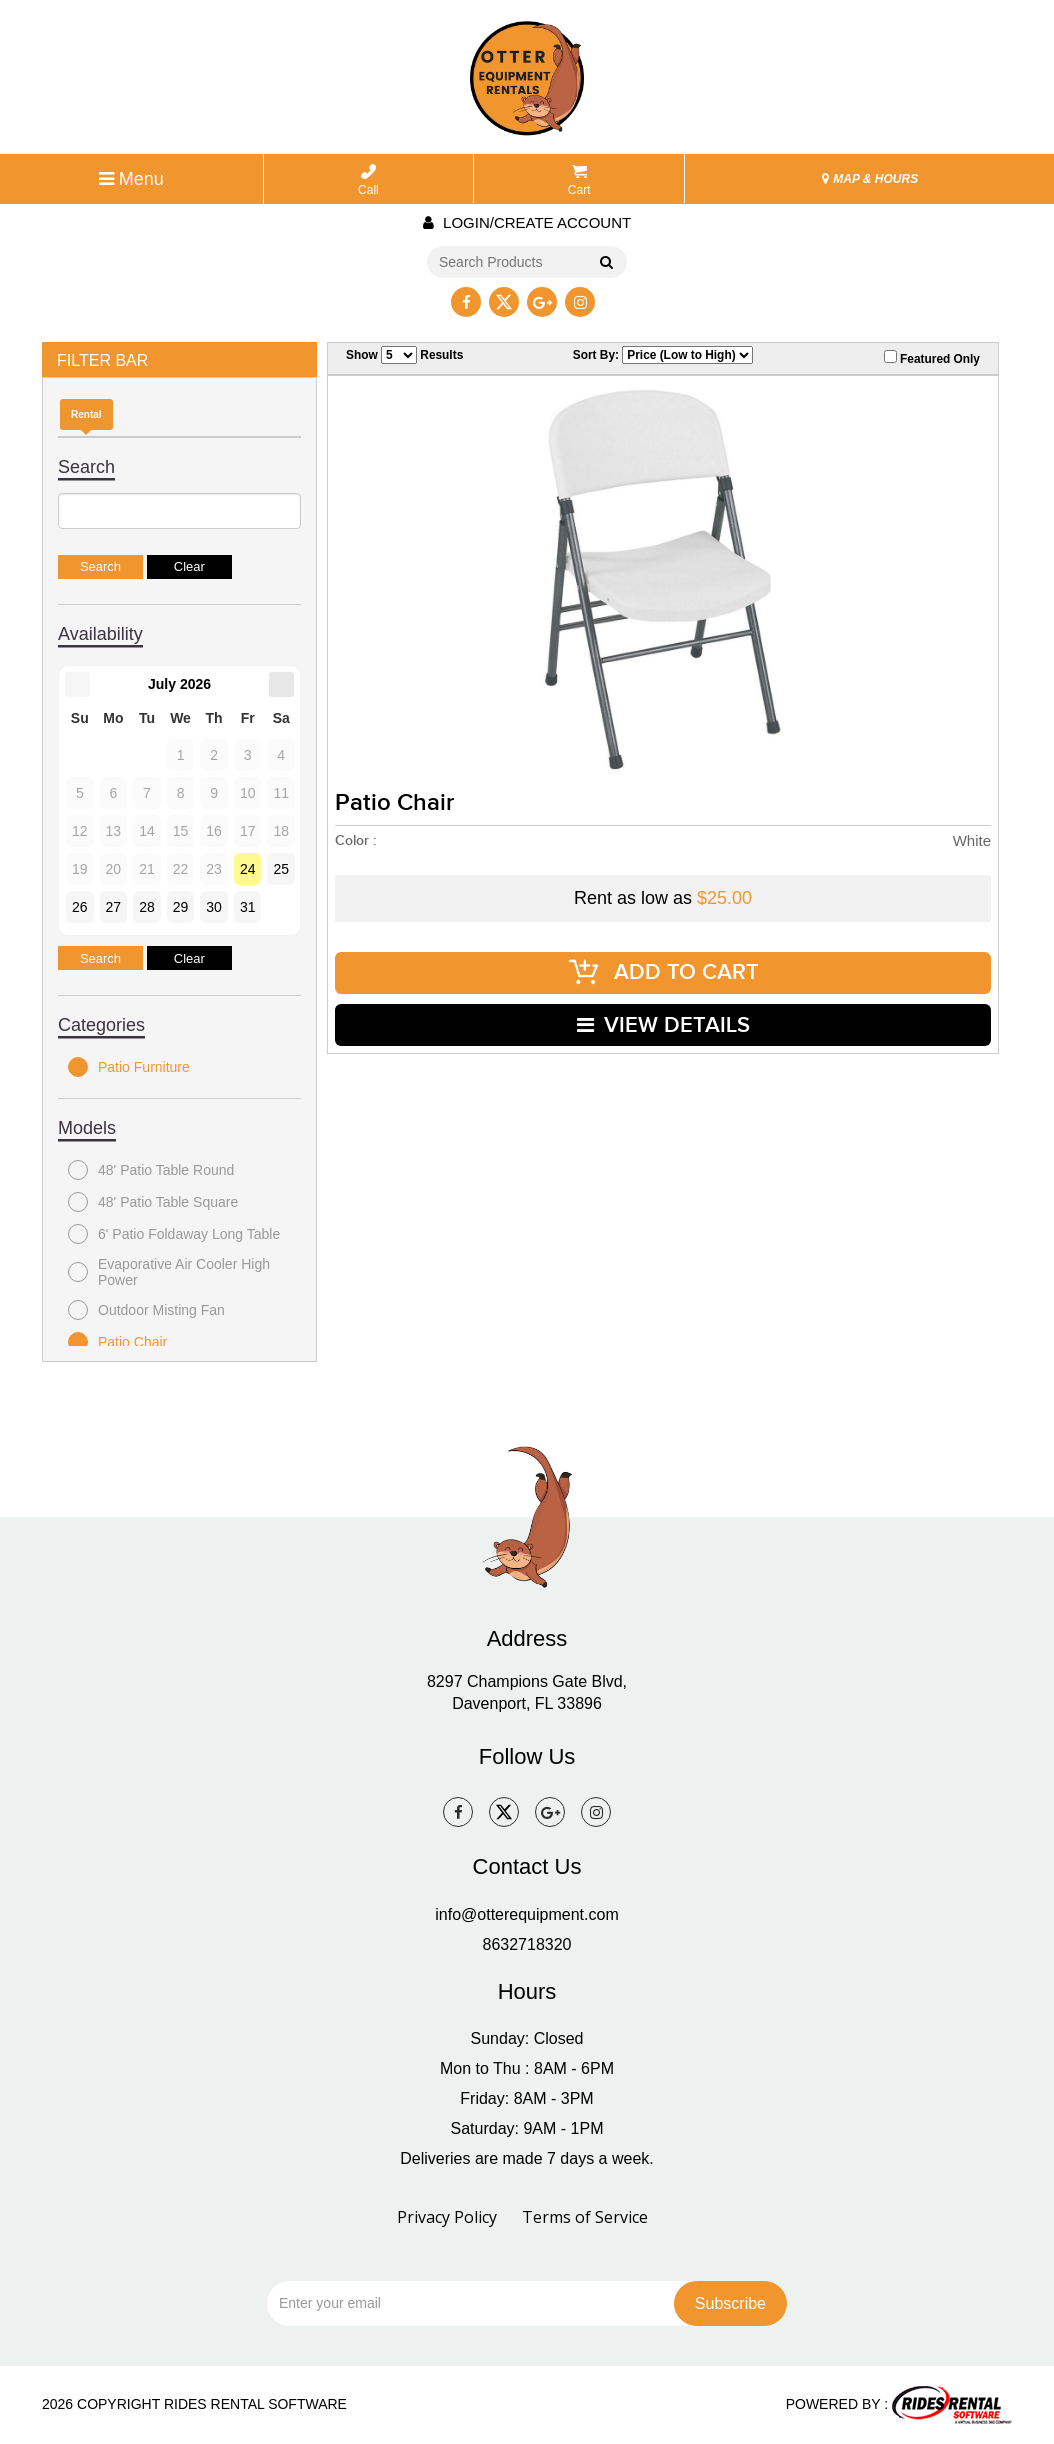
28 (147, 907)
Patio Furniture (129, 1067)
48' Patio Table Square (153, 1202)
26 (80, 907)
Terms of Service (585, 2217)
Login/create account (527, 222)
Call (368, 180)
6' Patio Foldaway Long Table (174, 1234)
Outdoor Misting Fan (146, 1310)
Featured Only (932, 358)
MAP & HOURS (870, 179)
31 (248, 907)
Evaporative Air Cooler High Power (169, 1272)
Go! (605, 263)
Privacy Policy (447, 2217)
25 (281, 869)
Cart (579, 180)
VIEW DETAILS (663, 1024)
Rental (86, 414)
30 (214, 907)
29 (181, 907)
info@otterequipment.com (526, 1914)
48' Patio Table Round (151, 1170)
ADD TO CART (663, 972)
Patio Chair (117, 1342)
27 (114, 907)
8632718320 (527, 1944)
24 (248, 869)
